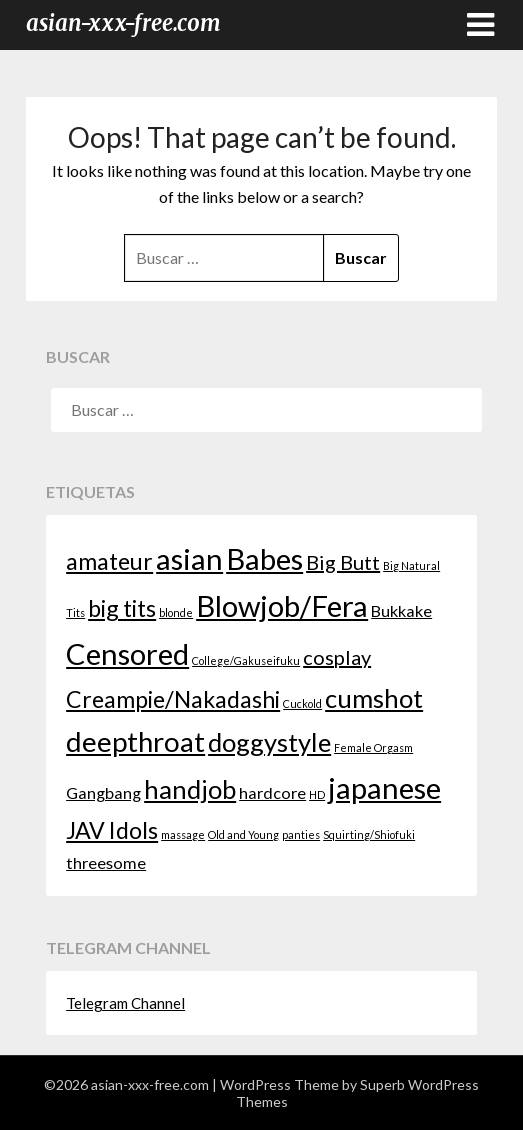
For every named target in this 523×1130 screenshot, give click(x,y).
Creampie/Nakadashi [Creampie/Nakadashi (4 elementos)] (173, 699)
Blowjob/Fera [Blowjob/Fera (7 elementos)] (282, 605)
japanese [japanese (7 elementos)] (384, 787)
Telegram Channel (125, 1003)
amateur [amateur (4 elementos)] (109, 561)
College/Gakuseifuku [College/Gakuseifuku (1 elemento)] (246, 660)
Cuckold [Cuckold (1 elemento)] (302, 703)
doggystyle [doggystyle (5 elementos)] (269, 742)
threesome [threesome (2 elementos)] (106, 862)
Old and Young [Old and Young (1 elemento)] (243, 834)
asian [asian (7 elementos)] (189, 558)
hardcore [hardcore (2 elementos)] (272, 792)
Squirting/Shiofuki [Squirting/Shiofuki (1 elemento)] (369, 834)
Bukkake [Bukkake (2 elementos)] (401, 610)
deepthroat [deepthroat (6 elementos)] (135, 741)
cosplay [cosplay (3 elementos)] (337, 657)
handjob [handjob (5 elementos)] (190, 789)
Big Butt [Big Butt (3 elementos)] (343, 562)
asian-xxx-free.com (123, 23)
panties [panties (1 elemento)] (301, 834)
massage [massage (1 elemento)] (183, 834)
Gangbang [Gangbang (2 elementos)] (103, 792)
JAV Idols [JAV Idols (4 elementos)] (112, 830)
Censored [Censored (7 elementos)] (127, 653)
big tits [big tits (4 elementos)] (122, 608)
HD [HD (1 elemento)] (317, 794)
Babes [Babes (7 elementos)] (264, 558)
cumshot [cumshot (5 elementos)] (374, 698)
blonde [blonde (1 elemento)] (176, 612)
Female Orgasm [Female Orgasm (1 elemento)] (373, 747)
